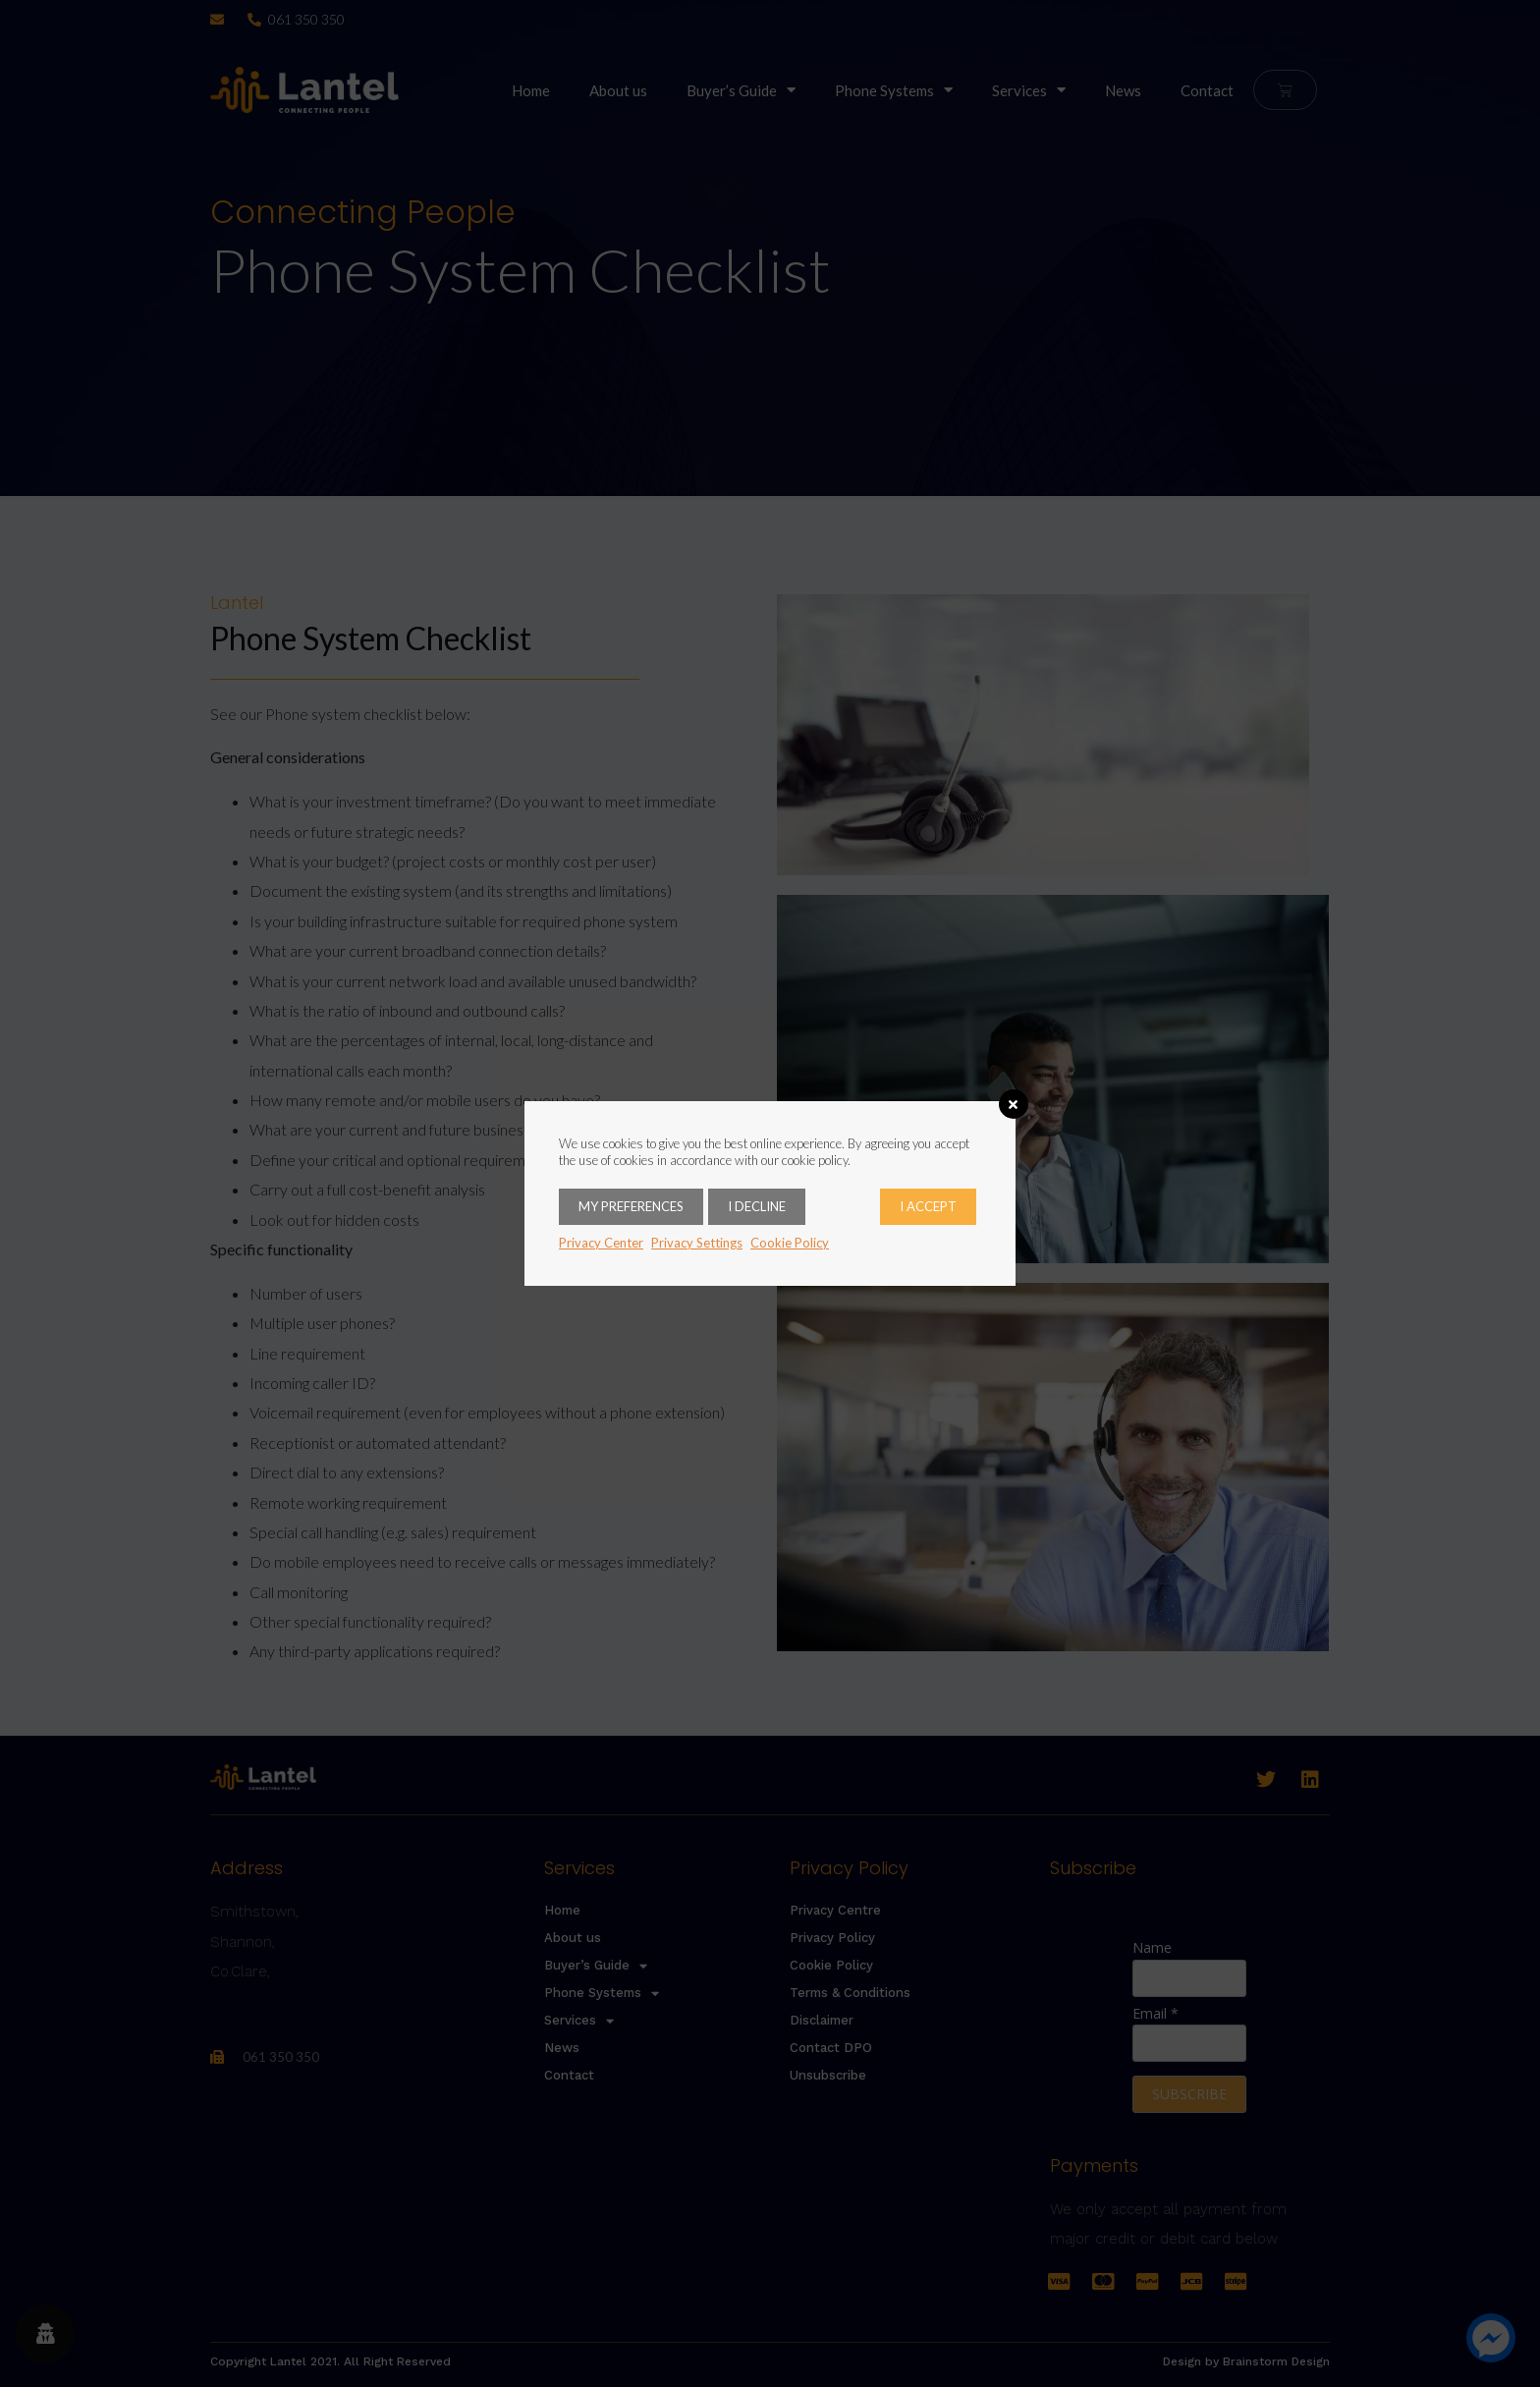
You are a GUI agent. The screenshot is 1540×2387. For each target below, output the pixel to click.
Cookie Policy (789, 1242)
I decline (757, 1206)
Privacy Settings (696, 1242)
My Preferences (631, 1206)
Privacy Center (601, 1242)
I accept (928, 1206)
